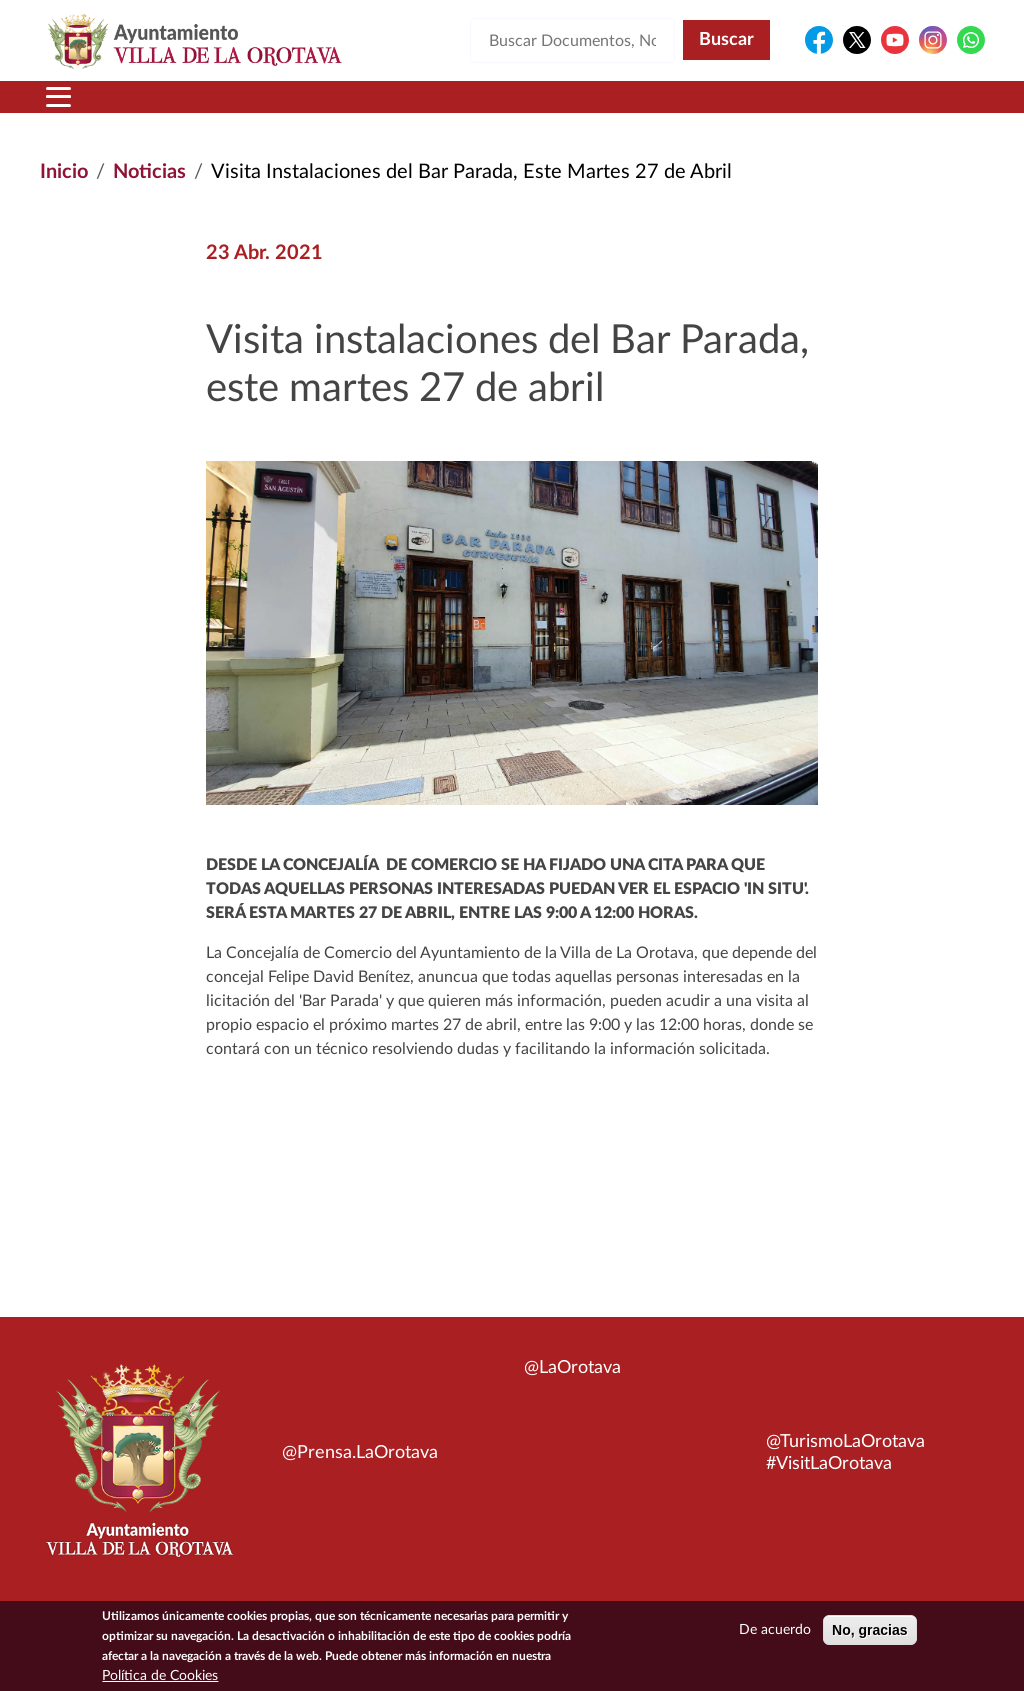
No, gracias (869, 1633)
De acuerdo (775, 1633)
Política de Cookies (160, 1679)
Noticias (149, 172)
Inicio (64, 172)
